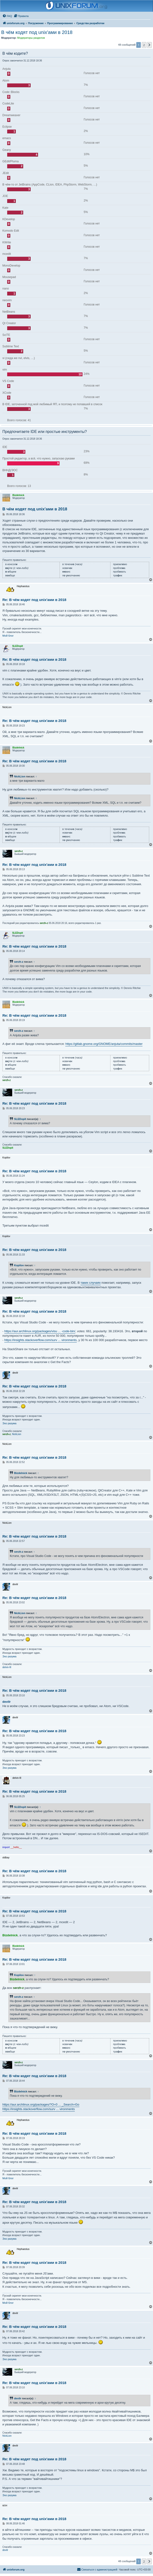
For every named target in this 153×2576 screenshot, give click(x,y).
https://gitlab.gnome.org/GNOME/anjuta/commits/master (103, 1044)
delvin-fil (6, 1667)
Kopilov (19, 1265)
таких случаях (91, 1282)
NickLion (19, 776)
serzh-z (18, 961)
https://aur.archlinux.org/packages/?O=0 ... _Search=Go (40, 2104)
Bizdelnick (20, 1473)
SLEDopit (20, 1119)
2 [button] (144, 45)
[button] (149, 45)
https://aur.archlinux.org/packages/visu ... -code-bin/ (39, 1331)
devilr (6, 1701)
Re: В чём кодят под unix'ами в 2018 (34, 600)
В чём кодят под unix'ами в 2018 (36, 32)
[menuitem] (7, 16)
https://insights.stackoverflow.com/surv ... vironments (40, 1340)
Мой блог (8, 635)
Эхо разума (9, 1423)
